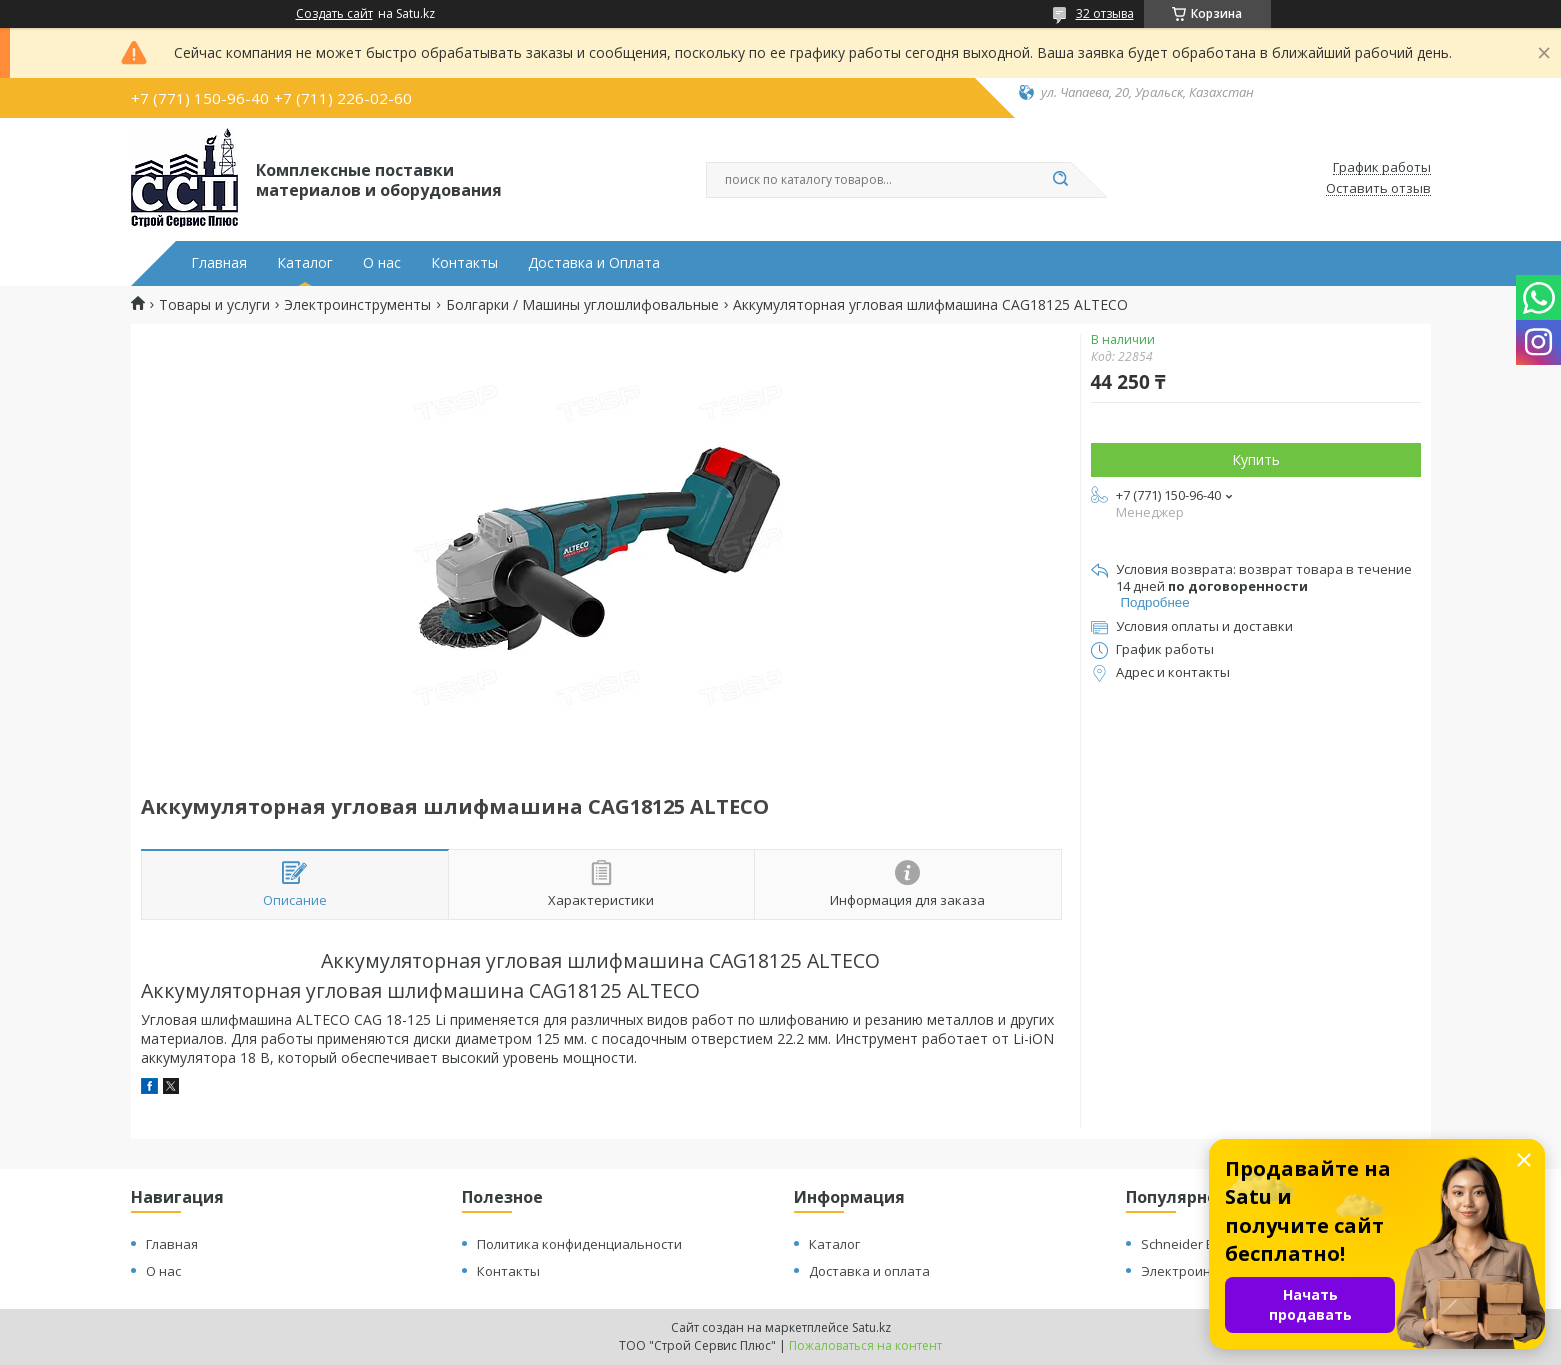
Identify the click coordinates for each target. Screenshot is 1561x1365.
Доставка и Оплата (594, 263)
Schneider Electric (1194, 1244)
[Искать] (1061, 180)
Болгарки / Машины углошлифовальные (582, 305)
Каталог (305, 263)
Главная (219, 263)
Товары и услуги (214, 305)
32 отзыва (1105, 13)
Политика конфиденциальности (579, 1244)
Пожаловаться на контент (865, 1345)
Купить (1256, 459)
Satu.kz (871, 1327)
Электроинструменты (357, 305)
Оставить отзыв (1378, 189)
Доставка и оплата (869, 1271)
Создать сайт (334, 14)
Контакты (464, 263)
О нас (382, 263)
